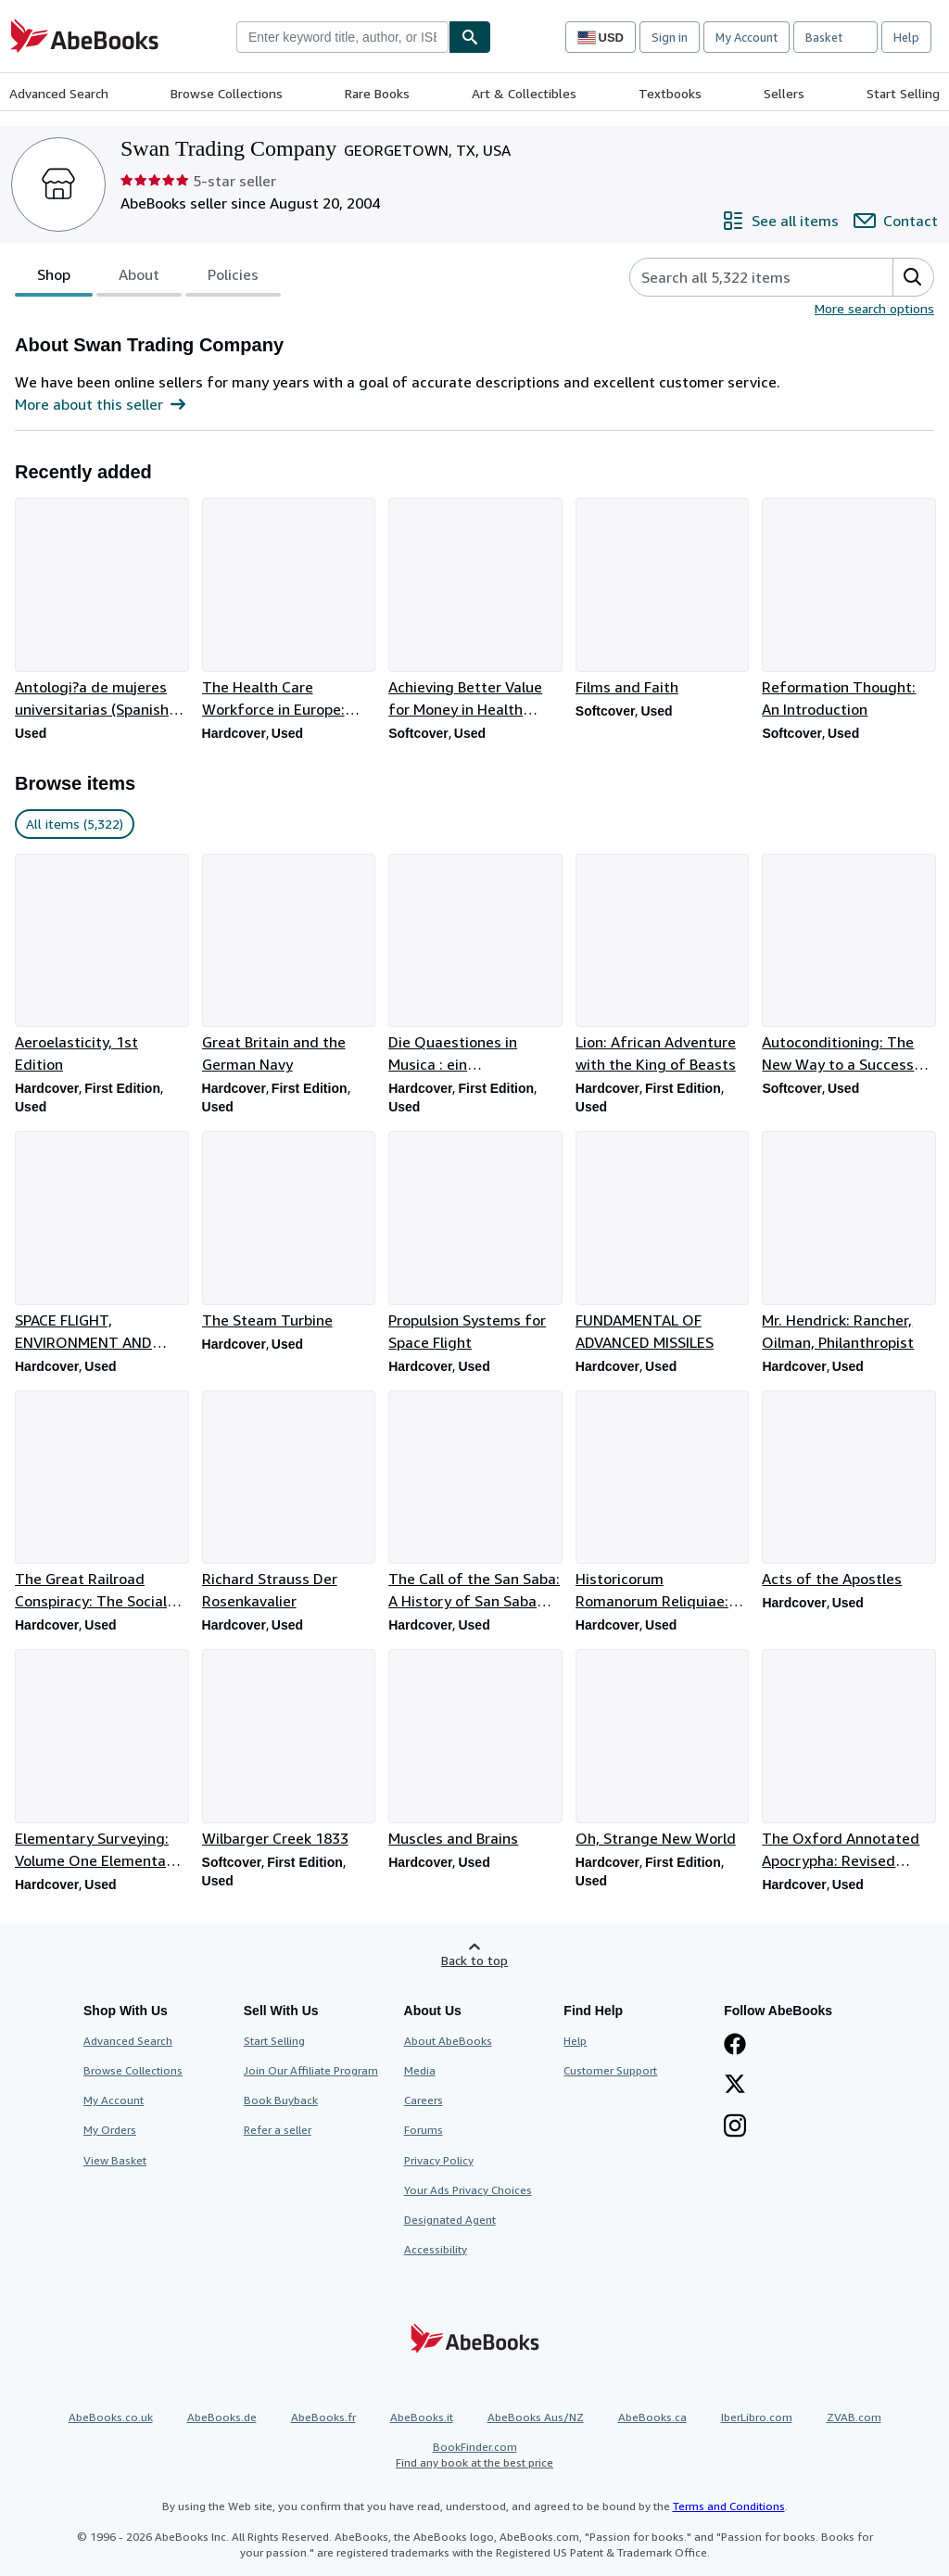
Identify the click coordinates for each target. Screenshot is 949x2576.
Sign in (670, 37)
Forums (423, 2130)
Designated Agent (450, 2220)
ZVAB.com (854, 2417)
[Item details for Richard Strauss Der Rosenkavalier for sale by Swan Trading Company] (288, 1501)
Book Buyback (281, 2100)
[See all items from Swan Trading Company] (780, 220)
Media (420, 2070)
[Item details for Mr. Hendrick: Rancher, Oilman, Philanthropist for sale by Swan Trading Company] (848, 1242)
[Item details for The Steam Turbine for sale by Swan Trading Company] (288, 1231)
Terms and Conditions (729, 2506)
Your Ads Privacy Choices (468, 2190)
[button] (912, 277)
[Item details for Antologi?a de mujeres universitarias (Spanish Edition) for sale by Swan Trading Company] (101, 609)
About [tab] (139, 278)
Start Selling (903, 93)
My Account (746, 37)
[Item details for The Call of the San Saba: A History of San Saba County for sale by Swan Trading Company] (474, 1501)
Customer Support (610, 2070)
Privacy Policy (439, 2160)
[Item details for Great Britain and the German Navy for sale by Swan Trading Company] (288, 965)
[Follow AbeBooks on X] (735, 2085)
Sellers (784, 93)
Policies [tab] (233, 278)
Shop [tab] (54, 278)
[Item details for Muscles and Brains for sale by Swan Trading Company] (474, 1749)
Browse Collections (227, 93)
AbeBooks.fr (323, 2417)
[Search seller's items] (742, 277)
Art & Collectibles (524, 93)
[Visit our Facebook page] (735, 2045)
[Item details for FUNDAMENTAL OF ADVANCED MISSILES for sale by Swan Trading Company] (662, 1242)
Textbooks (670, 93)
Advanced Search (58, 93)
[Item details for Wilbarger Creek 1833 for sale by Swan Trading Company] (288, 1749)
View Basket (114, 2160)
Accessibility (435, 2249)
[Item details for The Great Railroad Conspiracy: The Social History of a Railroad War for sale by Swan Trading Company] (101, 1501)
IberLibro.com (756, 2417)
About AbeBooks (448, 2041)
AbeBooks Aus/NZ (535, 2417)
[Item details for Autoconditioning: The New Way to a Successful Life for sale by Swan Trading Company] (848, 965)
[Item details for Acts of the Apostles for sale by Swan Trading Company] (848, 1490)
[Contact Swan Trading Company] (896, 220)
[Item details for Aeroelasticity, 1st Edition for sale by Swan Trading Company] (101, 965)
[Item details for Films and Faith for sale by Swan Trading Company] (662, 598)
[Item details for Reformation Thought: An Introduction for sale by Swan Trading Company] (848, 609)
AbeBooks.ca (652, 2417)
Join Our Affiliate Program (311, 2070)
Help (906, 37)
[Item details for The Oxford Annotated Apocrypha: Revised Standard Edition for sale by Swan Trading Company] (848, 1760)
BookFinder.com (474, 2455)
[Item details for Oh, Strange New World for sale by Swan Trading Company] (662, 1749)
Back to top (474, 1960)
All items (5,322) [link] (74, 823)
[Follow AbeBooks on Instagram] (735, 2127)
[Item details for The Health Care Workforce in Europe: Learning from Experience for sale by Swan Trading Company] (288, 609)
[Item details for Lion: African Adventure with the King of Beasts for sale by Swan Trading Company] (662, 965)
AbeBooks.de (222, 2417)
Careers (423, 2100)
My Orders (109, 2130)
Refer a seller (277, 2130)
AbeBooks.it (421, 2417)
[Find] (469, 37)
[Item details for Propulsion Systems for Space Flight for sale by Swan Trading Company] (474, 1242)
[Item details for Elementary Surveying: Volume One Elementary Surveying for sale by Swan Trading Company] (101, 1760)
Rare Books (377, 93)
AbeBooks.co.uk (111, 2417)
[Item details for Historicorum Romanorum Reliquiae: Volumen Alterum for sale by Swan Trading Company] (662, 1501)
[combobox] (342, 37)
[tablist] (148, 277)
